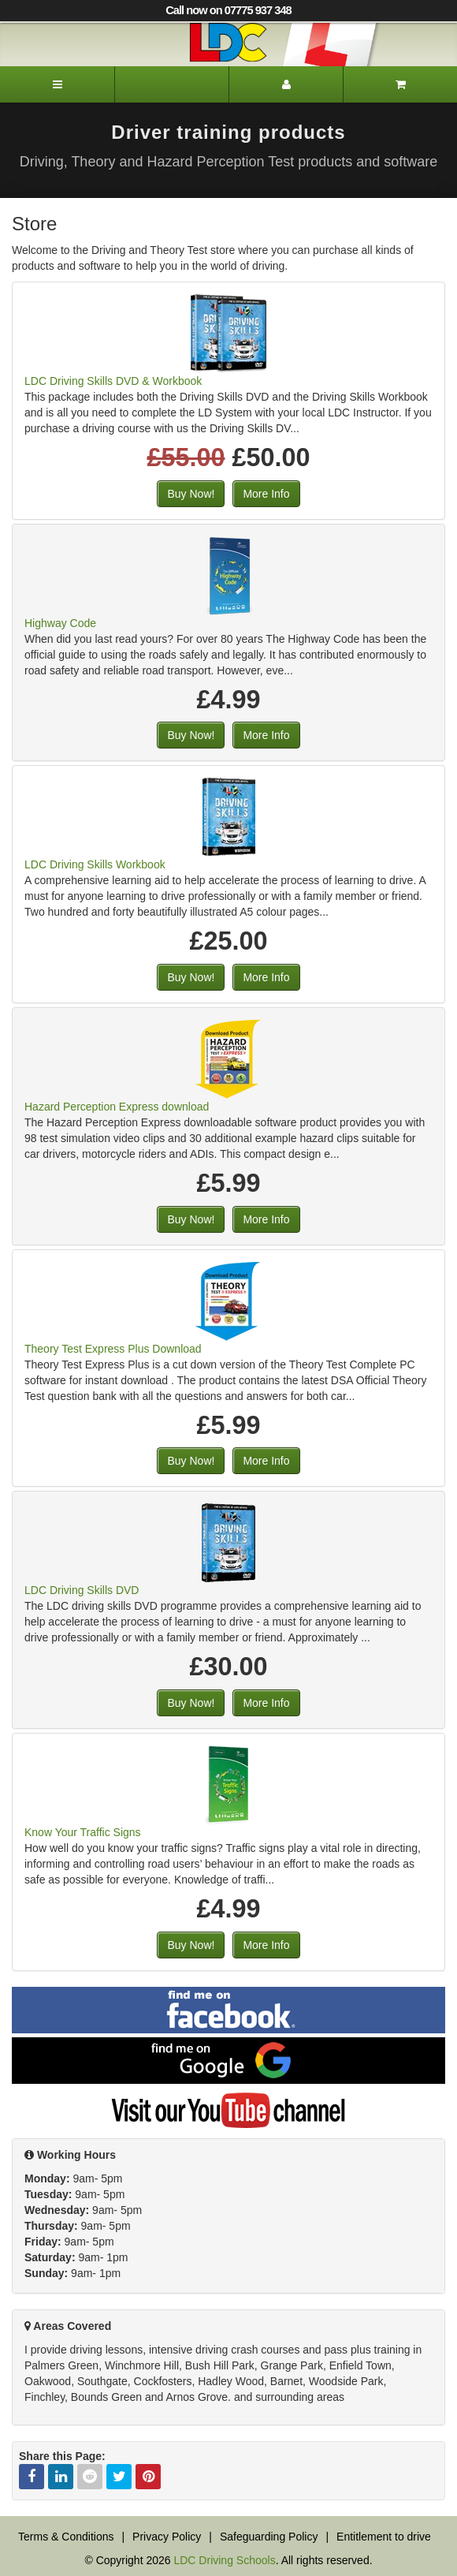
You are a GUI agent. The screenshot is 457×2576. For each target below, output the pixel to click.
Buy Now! (190, 493)
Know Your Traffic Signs (82, 1832)
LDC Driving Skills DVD (81, 1590)
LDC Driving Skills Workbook (94, 864)
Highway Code (60, 623)
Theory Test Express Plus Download (113, 1348)
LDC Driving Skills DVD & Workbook (113, 381)
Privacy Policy (166, 2536)
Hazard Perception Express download (116, 1106)
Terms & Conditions (65, 2536)
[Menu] (57, 84)
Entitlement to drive (383, 2536)
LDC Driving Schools (224, 2560)
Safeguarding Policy (269, 2536)
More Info (266, 493)
